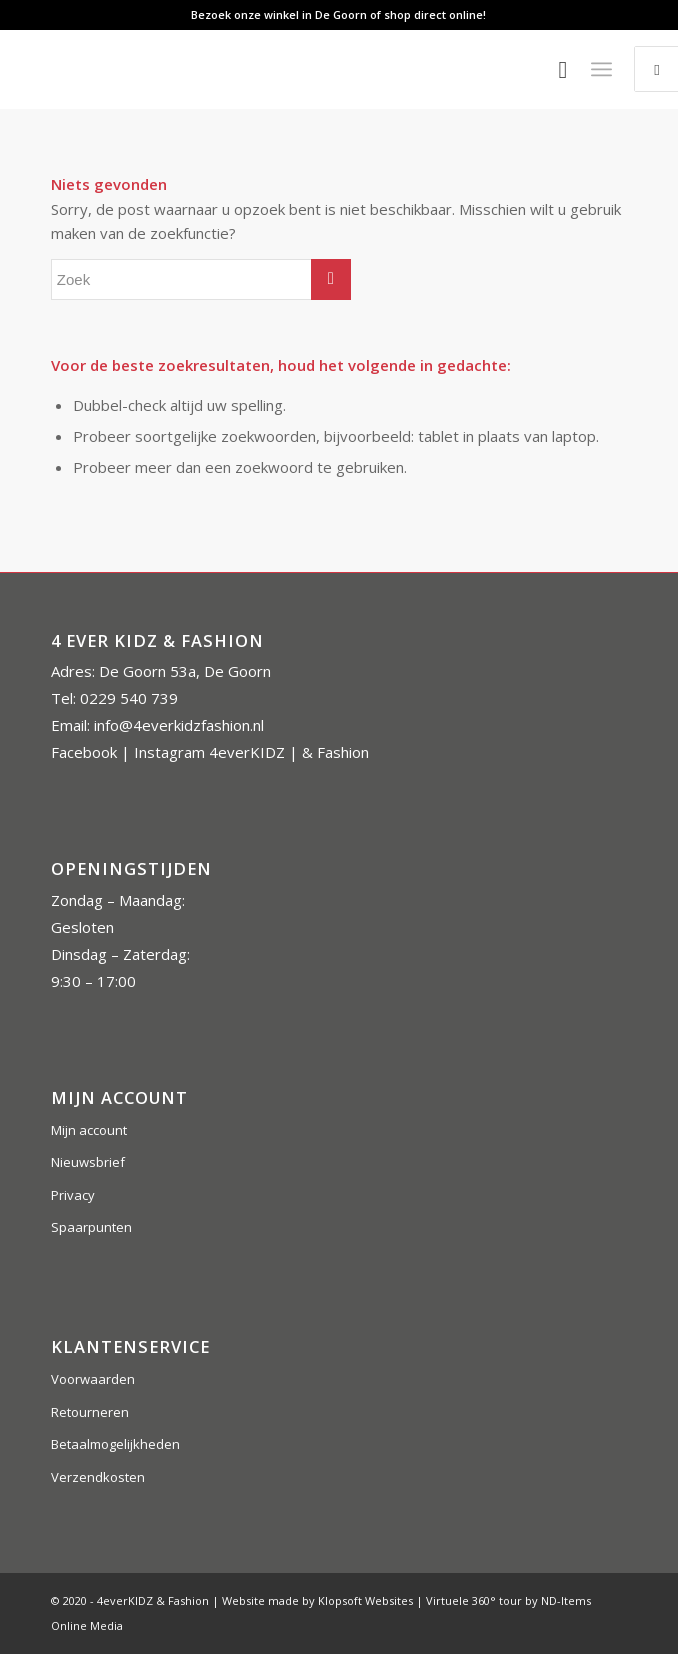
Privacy (73, 1195)
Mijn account (89, 1130)
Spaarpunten (91, 1227)
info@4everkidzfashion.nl (179, 725)
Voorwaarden (93, 1379)
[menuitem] (552, 69)
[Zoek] (552, 69)
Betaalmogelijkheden (115, 1444)
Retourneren (90, 1412)
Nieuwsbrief (88, 1162)
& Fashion (335, 752)
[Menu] (601, 69)
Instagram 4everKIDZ (209, 752)
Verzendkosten (98, 1477)
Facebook (84, 752)
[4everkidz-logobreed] (281, 69)
